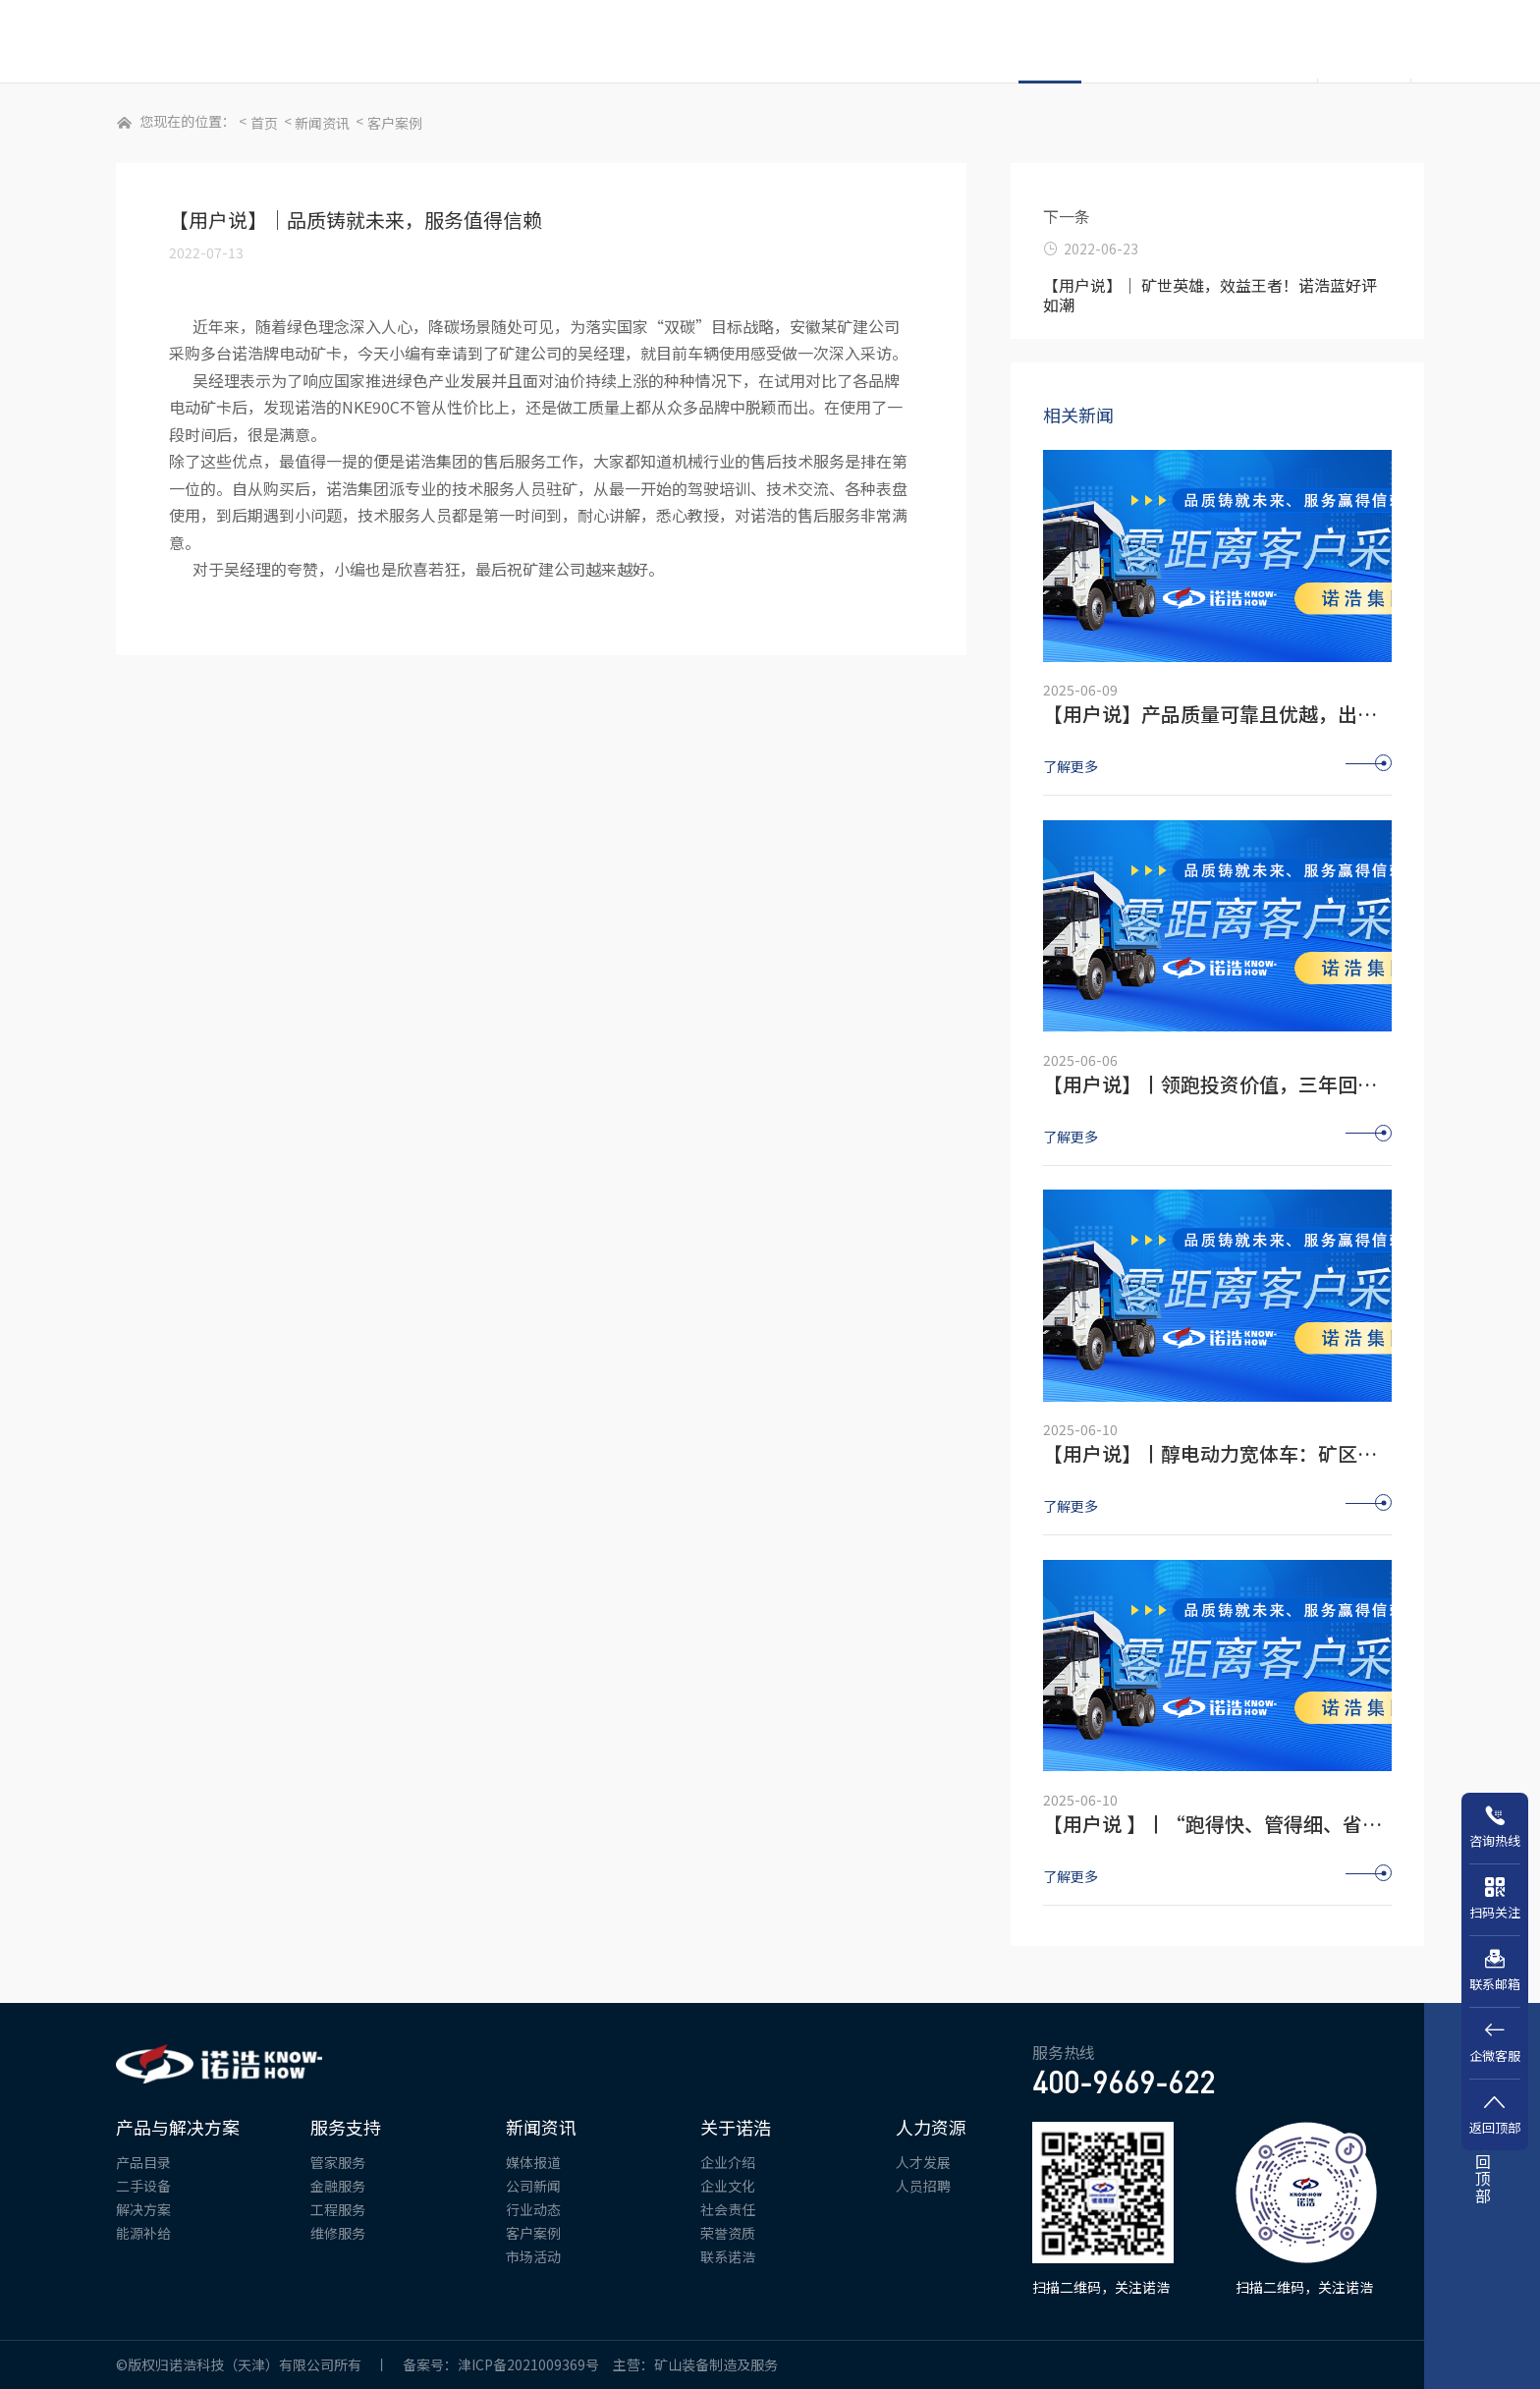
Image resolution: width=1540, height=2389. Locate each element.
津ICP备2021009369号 (535, 2364)
